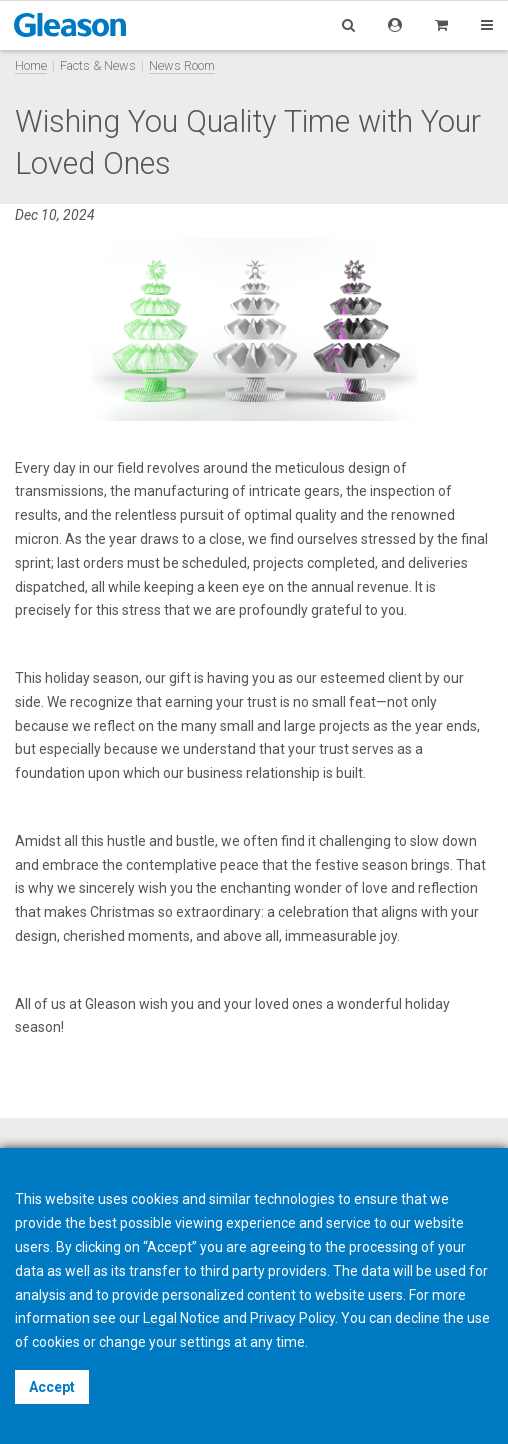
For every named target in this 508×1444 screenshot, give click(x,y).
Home (31, 65)
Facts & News (98, 65)
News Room (182, 65)
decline (417, 1318)
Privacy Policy (292, 1318)
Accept (52, 1387)
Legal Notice (181, 1318)
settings (205, 1342)
